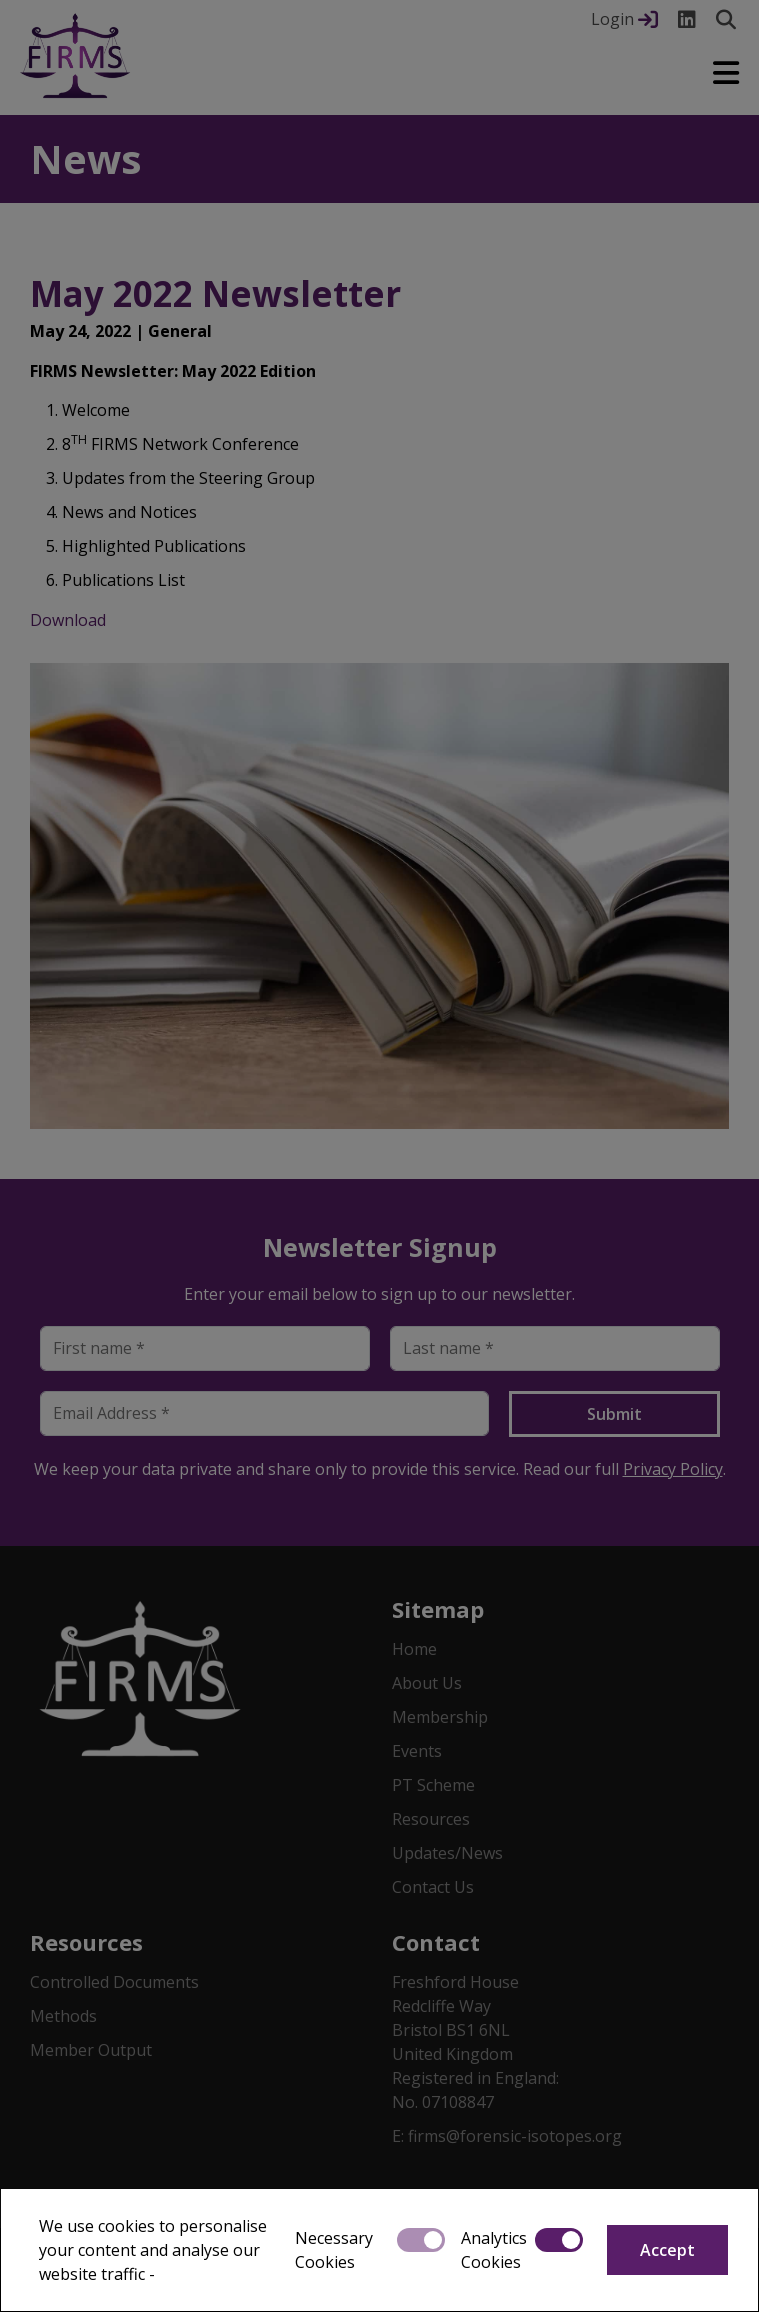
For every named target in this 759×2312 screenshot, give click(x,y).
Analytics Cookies (494, 2250)
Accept (667, 2250)
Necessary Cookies (334, 2250)
